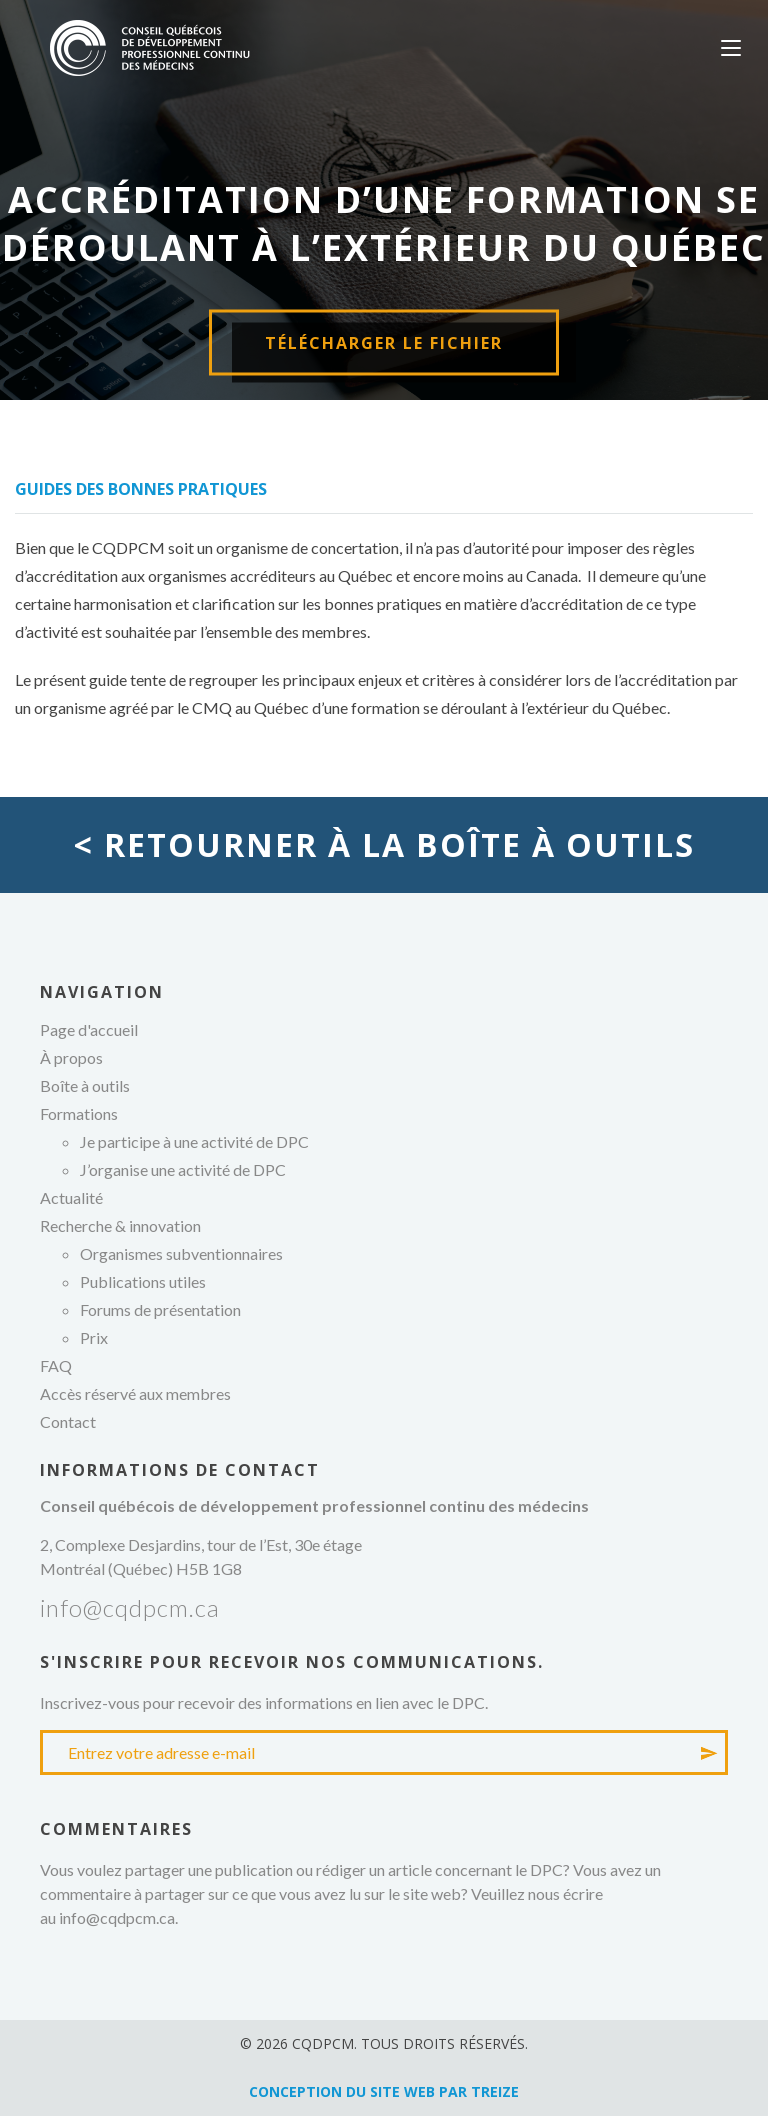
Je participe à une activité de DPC (194, 1141)
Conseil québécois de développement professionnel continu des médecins (150, 48)
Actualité (71, 1197)
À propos (71, 1057)
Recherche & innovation (120, 1225)
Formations (79, 1113)
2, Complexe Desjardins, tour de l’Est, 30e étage (201, 1544)
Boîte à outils (85, 1085)
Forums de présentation (160, 1309)
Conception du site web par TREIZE (384, 2091)
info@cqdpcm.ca (130, 1607)
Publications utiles (143, 1281)
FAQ (56, 1365)
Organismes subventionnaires (181, 1253)
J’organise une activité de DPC (183, 1169)
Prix (94, 1337)
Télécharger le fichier (384, 343)
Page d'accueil (89, 1029)
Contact (68, 1421)
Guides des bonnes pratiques (141, 489)
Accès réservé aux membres (135, 1393)
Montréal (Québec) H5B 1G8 (141, 1568)
